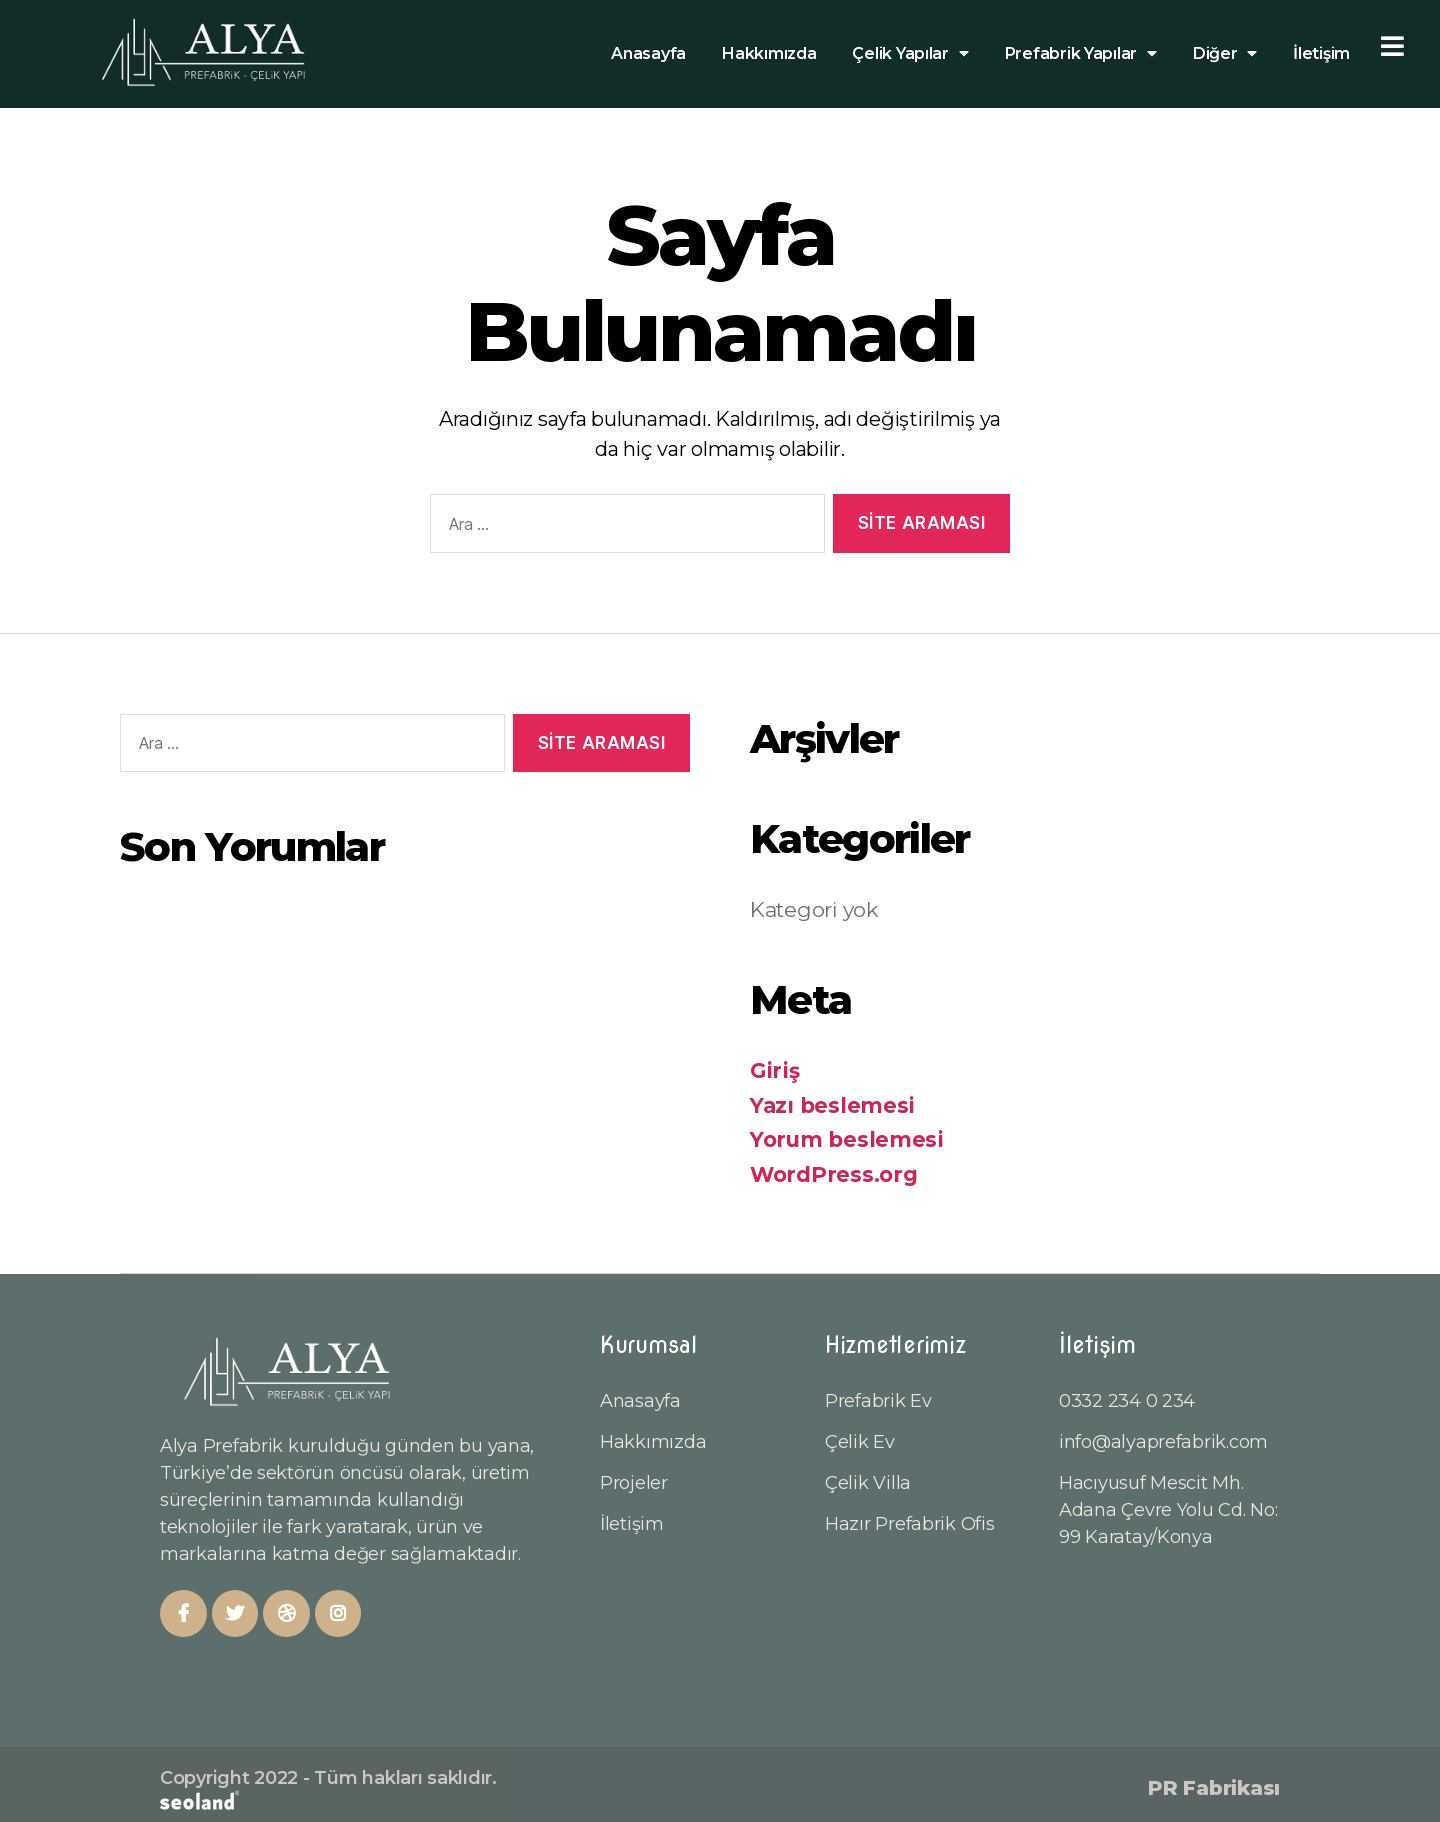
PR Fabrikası (1214, 1788)
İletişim (1321, 53)
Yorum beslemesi (847, 1139)
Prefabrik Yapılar (1081, 54)
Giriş (775, 1070)
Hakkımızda (769, 53)
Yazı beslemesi (832, 1105)
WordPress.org (834, 1174)
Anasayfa (648, 53)
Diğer (1225, 54)
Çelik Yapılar (910, 54)
